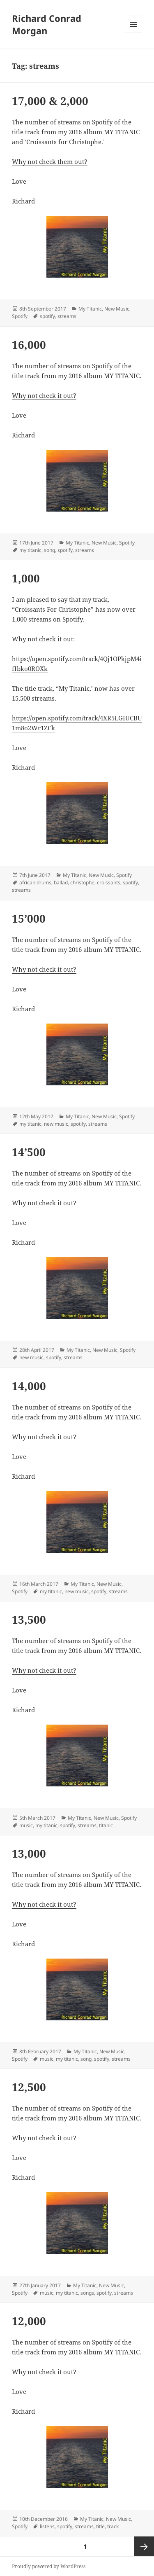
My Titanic (90, 308)
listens (47, 2526)
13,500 (29, 1619)
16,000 (29, 344)
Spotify (20, 316)
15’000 (29, 918)
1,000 (26, 578)
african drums (35, 882)
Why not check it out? (44, 395)
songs (87, 2292)
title (100, 2526)
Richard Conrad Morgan (46, 24)
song (49, 550)
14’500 (29, 1152)
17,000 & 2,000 (50, 101)
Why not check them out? (49, 161)
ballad (61, 882)
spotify (47, 316)
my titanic (30, 550)
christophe (82, 882)
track (113, 2526)
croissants (108, 882)
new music (56, 1123)
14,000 (29, 1386)
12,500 (29, 2087)
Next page (144, 2546)
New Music (116, 308)
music (26, 1825)
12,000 (29, 2321)
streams (66, 316)
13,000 (29, 1853)
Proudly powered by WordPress (48, 2566)
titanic (106, 1825)
